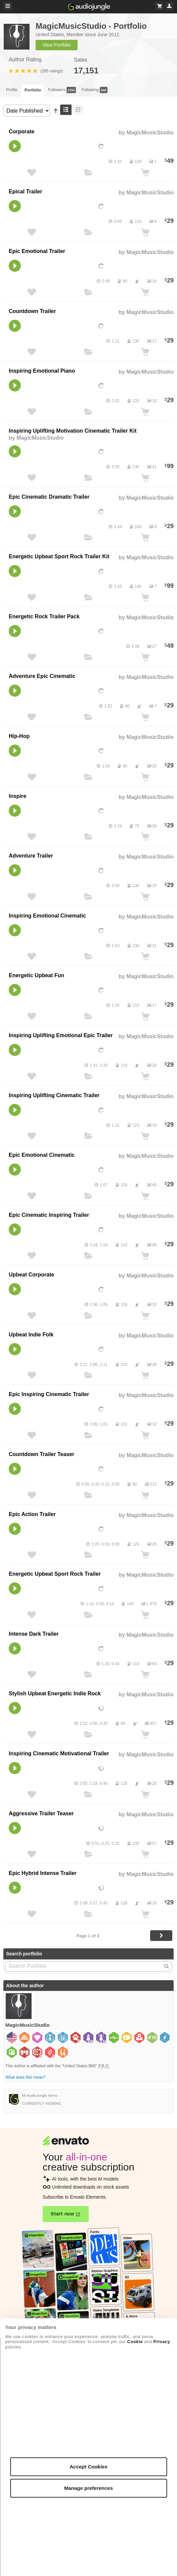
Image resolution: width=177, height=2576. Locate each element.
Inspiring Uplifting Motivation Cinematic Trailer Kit (72, 431)
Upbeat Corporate (31, 1274)
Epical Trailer (25, 191)
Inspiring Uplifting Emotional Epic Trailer (61, 1035)
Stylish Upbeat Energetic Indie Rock (55, 1693)
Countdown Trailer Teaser (41, 1454)
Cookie (135, 2341)
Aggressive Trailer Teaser (41, 1813)
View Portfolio (56, 45)
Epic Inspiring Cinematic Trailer (49, 1394)
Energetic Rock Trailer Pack (44, 616)
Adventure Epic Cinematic (42, 676)
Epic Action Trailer (32, 1514)
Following (94, 90)
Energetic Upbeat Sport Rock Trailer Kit (59, 556)
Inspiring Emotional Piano (42, 371)
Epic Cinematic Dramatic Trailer (49, 497)
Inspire (17, 796)
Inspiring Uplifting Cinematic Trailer (54, 1095)
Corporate (21, 131)
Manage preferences (88, 2488)
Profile (11, 89)
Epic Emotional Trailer (37, 251)
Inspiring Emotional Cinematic (47, 916)
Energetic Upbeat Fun (36, 975)
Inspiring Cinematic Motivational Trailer (59, 1753)
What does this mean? (25, 2077)
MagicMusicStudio (150, 132)
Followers (62, 90)
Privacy (161, 2341)
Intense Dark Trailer (34, 1634)
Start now (62, 2214)
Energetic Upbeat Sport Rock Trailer (55, 1574)
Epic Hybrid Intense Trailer (43, 1873)
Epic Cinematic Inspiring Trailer (49, 1215)
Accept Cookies (88, 2466)
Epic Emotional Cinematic (42, 1155)
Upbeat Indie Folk (31, 1334)
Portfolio (33, 90)
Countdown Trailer (32, 311)
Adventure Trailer (31, 856)
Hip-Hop (19, 736)
